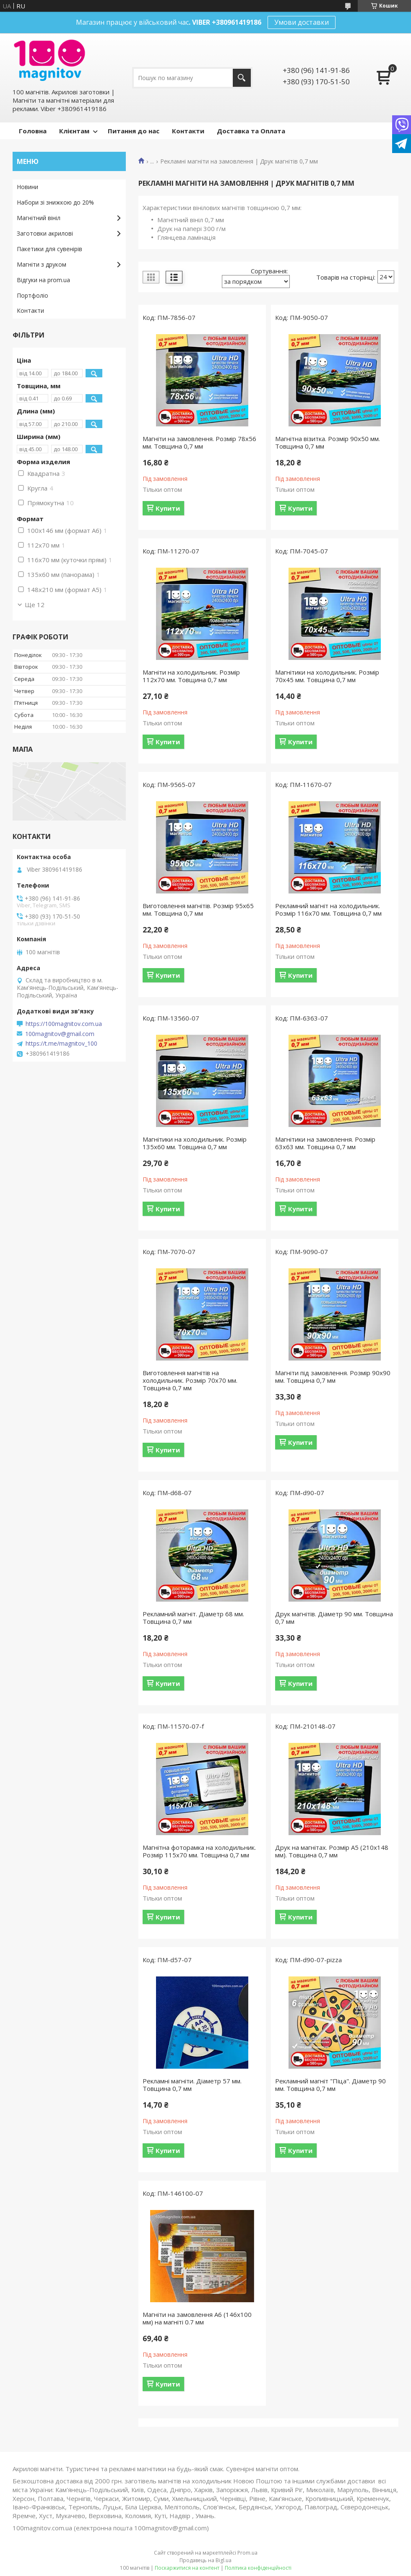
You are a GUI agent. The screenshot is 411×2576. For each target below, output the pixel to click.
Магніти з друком (41, 264)
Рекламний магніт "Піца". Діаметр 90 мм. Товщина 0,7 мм (330, 2084)
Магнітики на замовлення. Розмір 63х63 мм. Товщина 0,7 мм (325, 1142)
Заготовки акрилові (45, 233)
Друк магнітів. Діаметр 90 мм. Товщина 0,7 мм (334, 1617)
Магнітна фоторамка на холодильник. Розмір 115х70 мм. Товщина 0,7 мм (199, 1851)
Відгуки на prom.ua (43, 280)
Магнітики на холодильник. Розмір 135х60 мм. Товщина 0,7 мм (195, 1142)
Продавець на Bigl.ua (205, 2560)
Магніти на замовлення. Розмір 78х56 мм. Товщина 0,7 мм (199, 442)
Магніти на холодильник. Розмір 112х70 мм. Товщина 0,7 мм (191, 675)
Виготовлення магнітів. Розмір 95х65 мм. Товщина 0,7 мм (198, 909)
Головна (33, 131)
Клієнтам (74, 131)
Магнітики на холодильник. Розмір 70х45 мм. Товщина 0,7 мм (327, 675)
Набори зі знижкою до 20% (55, 202)
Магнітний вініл (38, 218)
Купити (168, 508)
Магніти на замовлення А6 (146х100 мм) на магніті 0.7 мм (197, 2318)
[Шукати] (242, 78)
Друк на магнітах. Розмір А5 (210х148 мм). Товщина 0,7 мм (331, 1851)
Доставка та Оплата (251, 131)
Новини (27, 187)
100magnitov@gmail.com (59, 1034)
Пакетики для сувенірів (49, 249)
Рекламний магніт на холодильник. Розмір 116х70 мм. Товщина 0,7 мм (328, 909)
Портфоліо (32, 295)
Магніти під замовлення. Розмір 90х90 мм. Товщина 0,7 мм (332, 1376)
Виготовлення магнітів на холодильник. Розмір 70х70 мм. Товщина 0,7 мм (190, 1380)
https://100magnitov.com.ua (64, 1024)
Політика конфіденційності (258, 2567)
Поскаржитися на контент (187, 2567)
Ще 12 (34, 604)
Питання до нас (133, 131)
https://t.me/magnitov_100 (61, 1043)
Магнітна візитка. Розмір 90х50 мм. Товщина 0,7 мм (327, 442)
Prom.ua (247, 2552)
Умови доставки (301, 22)
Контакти (188, 131)
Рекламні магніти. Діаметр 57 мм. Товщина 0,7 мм (192, 2084)
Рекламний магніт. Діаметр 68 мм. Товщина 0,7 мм (193, 1617)
